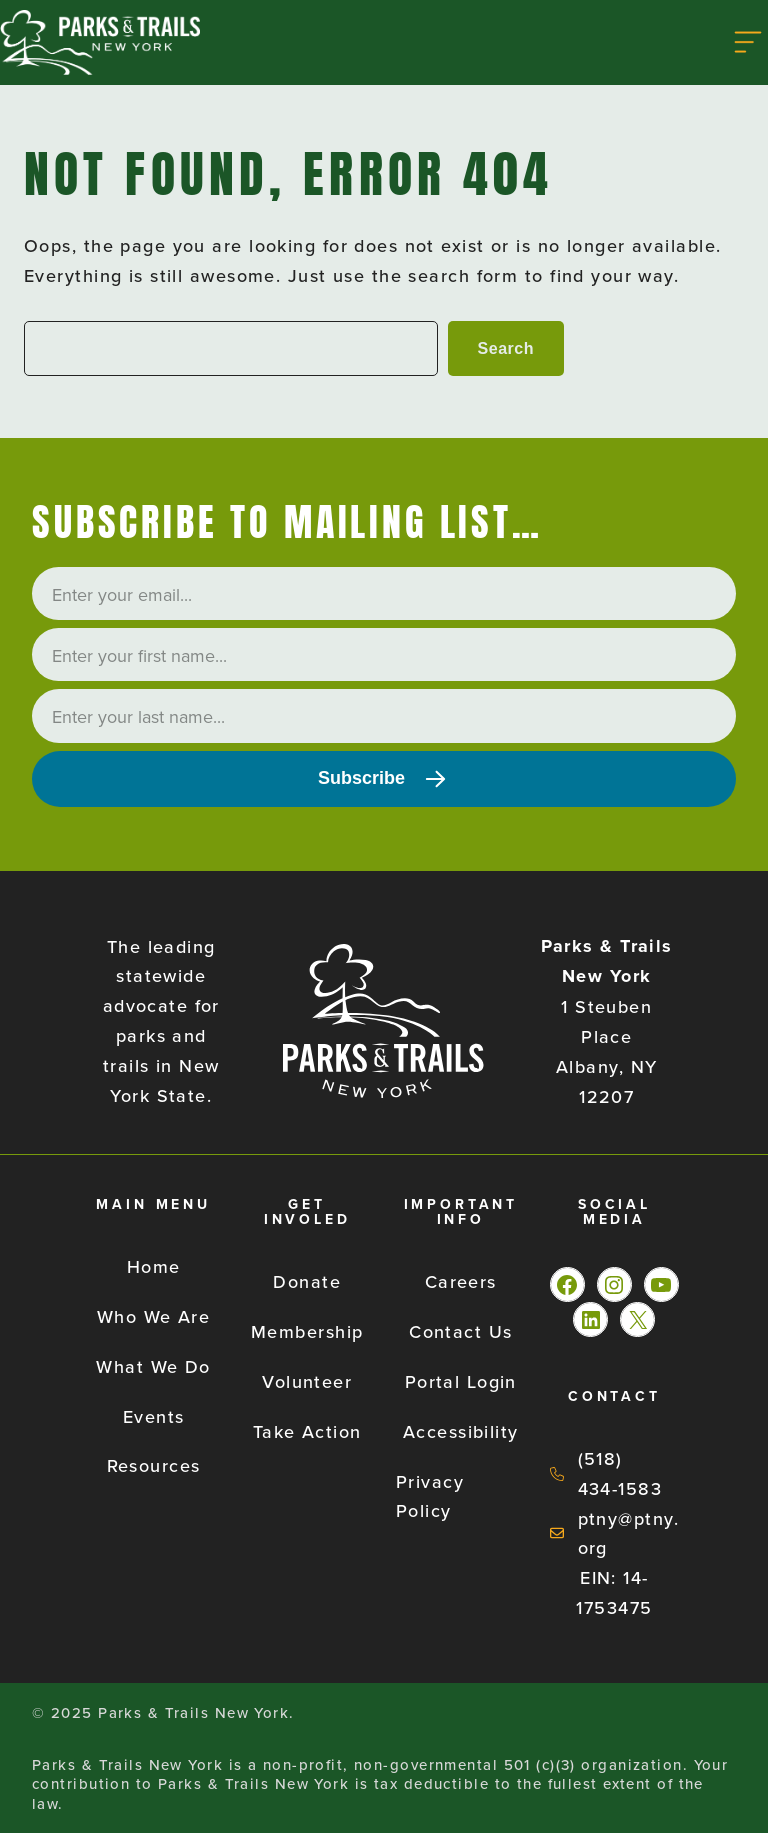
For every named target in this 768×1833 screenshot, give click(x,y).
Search (506, 348)
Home (154, 1266)
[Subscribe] (384, 779)
